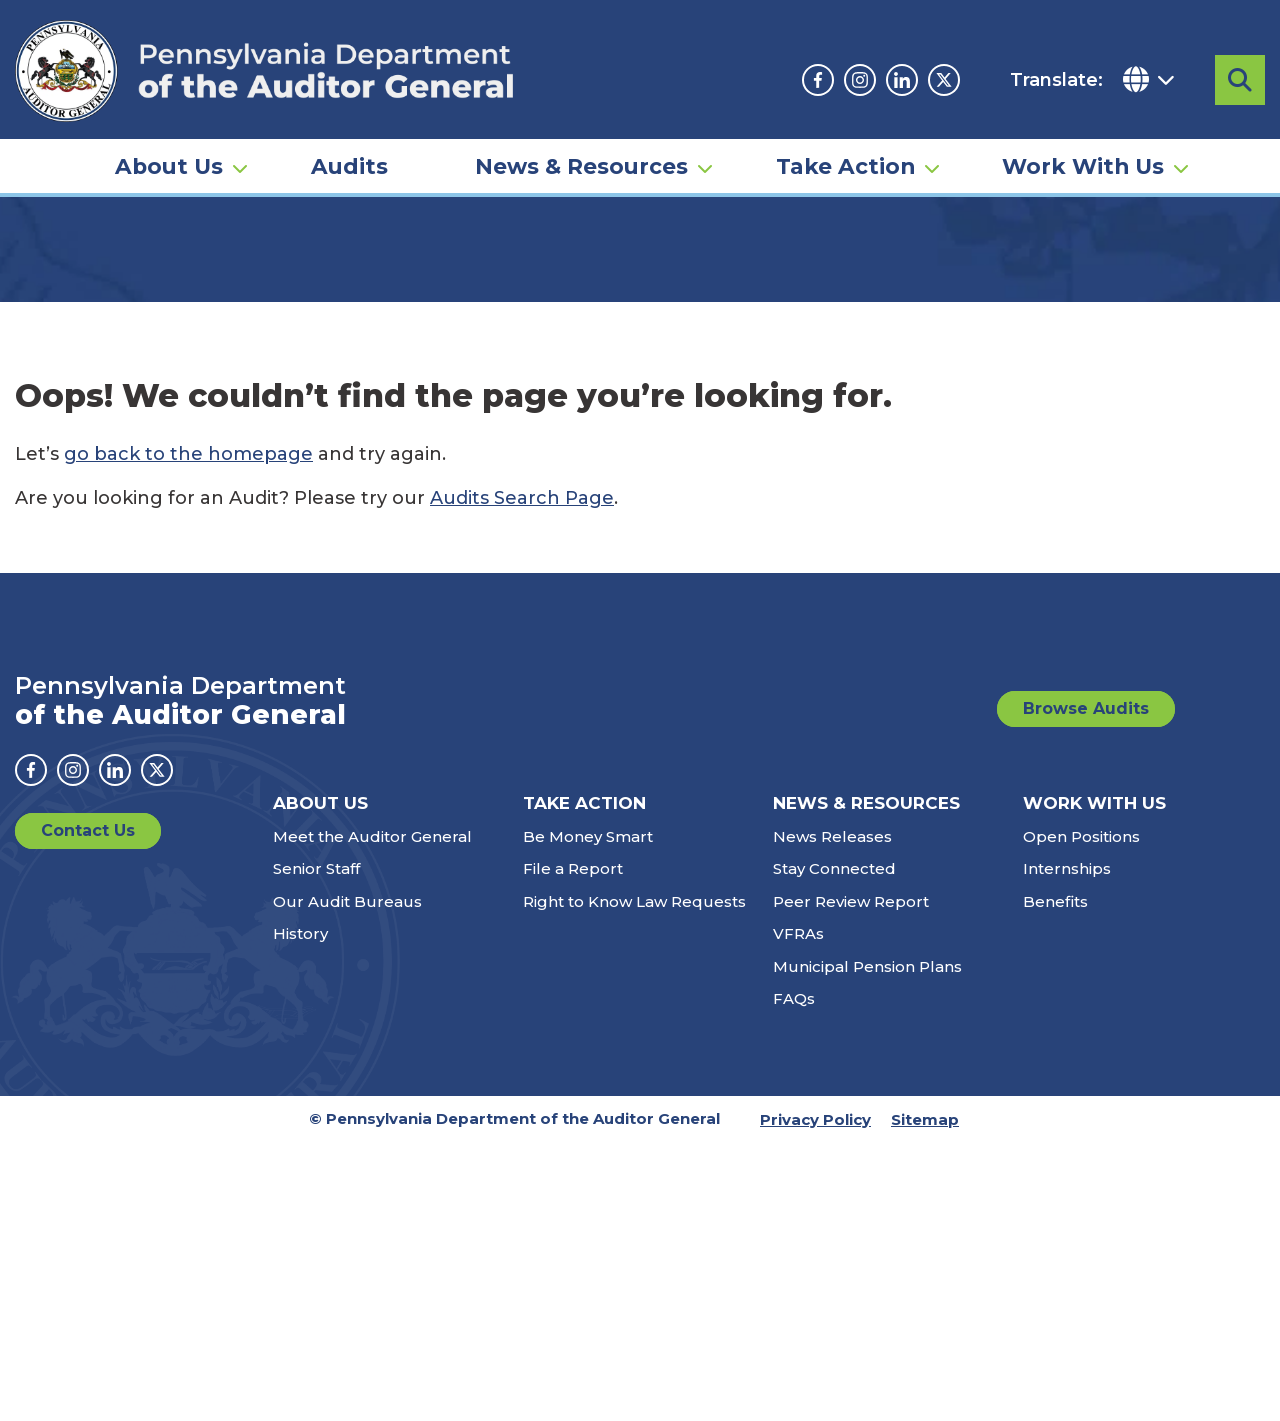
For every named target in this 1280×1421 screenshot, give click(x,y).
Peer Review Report (851, 1076)
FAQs (794, 1173)
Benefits (1055, 1076)
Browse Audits (1086, 883)
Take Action (845, 166)
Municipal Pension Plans (867, 1141)
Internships (1067, 1043)
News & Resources (581, 166)
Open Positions (1081, 1011)
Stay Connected (834, 1043)
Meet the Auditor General (372, 1011)
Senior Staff (316, 1043)
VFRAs (798, 1108)
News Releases (832, 1011)
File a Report (573, 1043)
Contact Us (88, 1005)
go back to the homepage (188, 629)
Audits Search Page (522, 673)
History (300, 1108)
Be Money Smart (588, 1011)
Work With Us (1083, 166)
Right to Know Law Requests (634, 1076)
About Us (169, 166)
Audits (349, 166)
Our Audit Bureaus (347, 1076)
